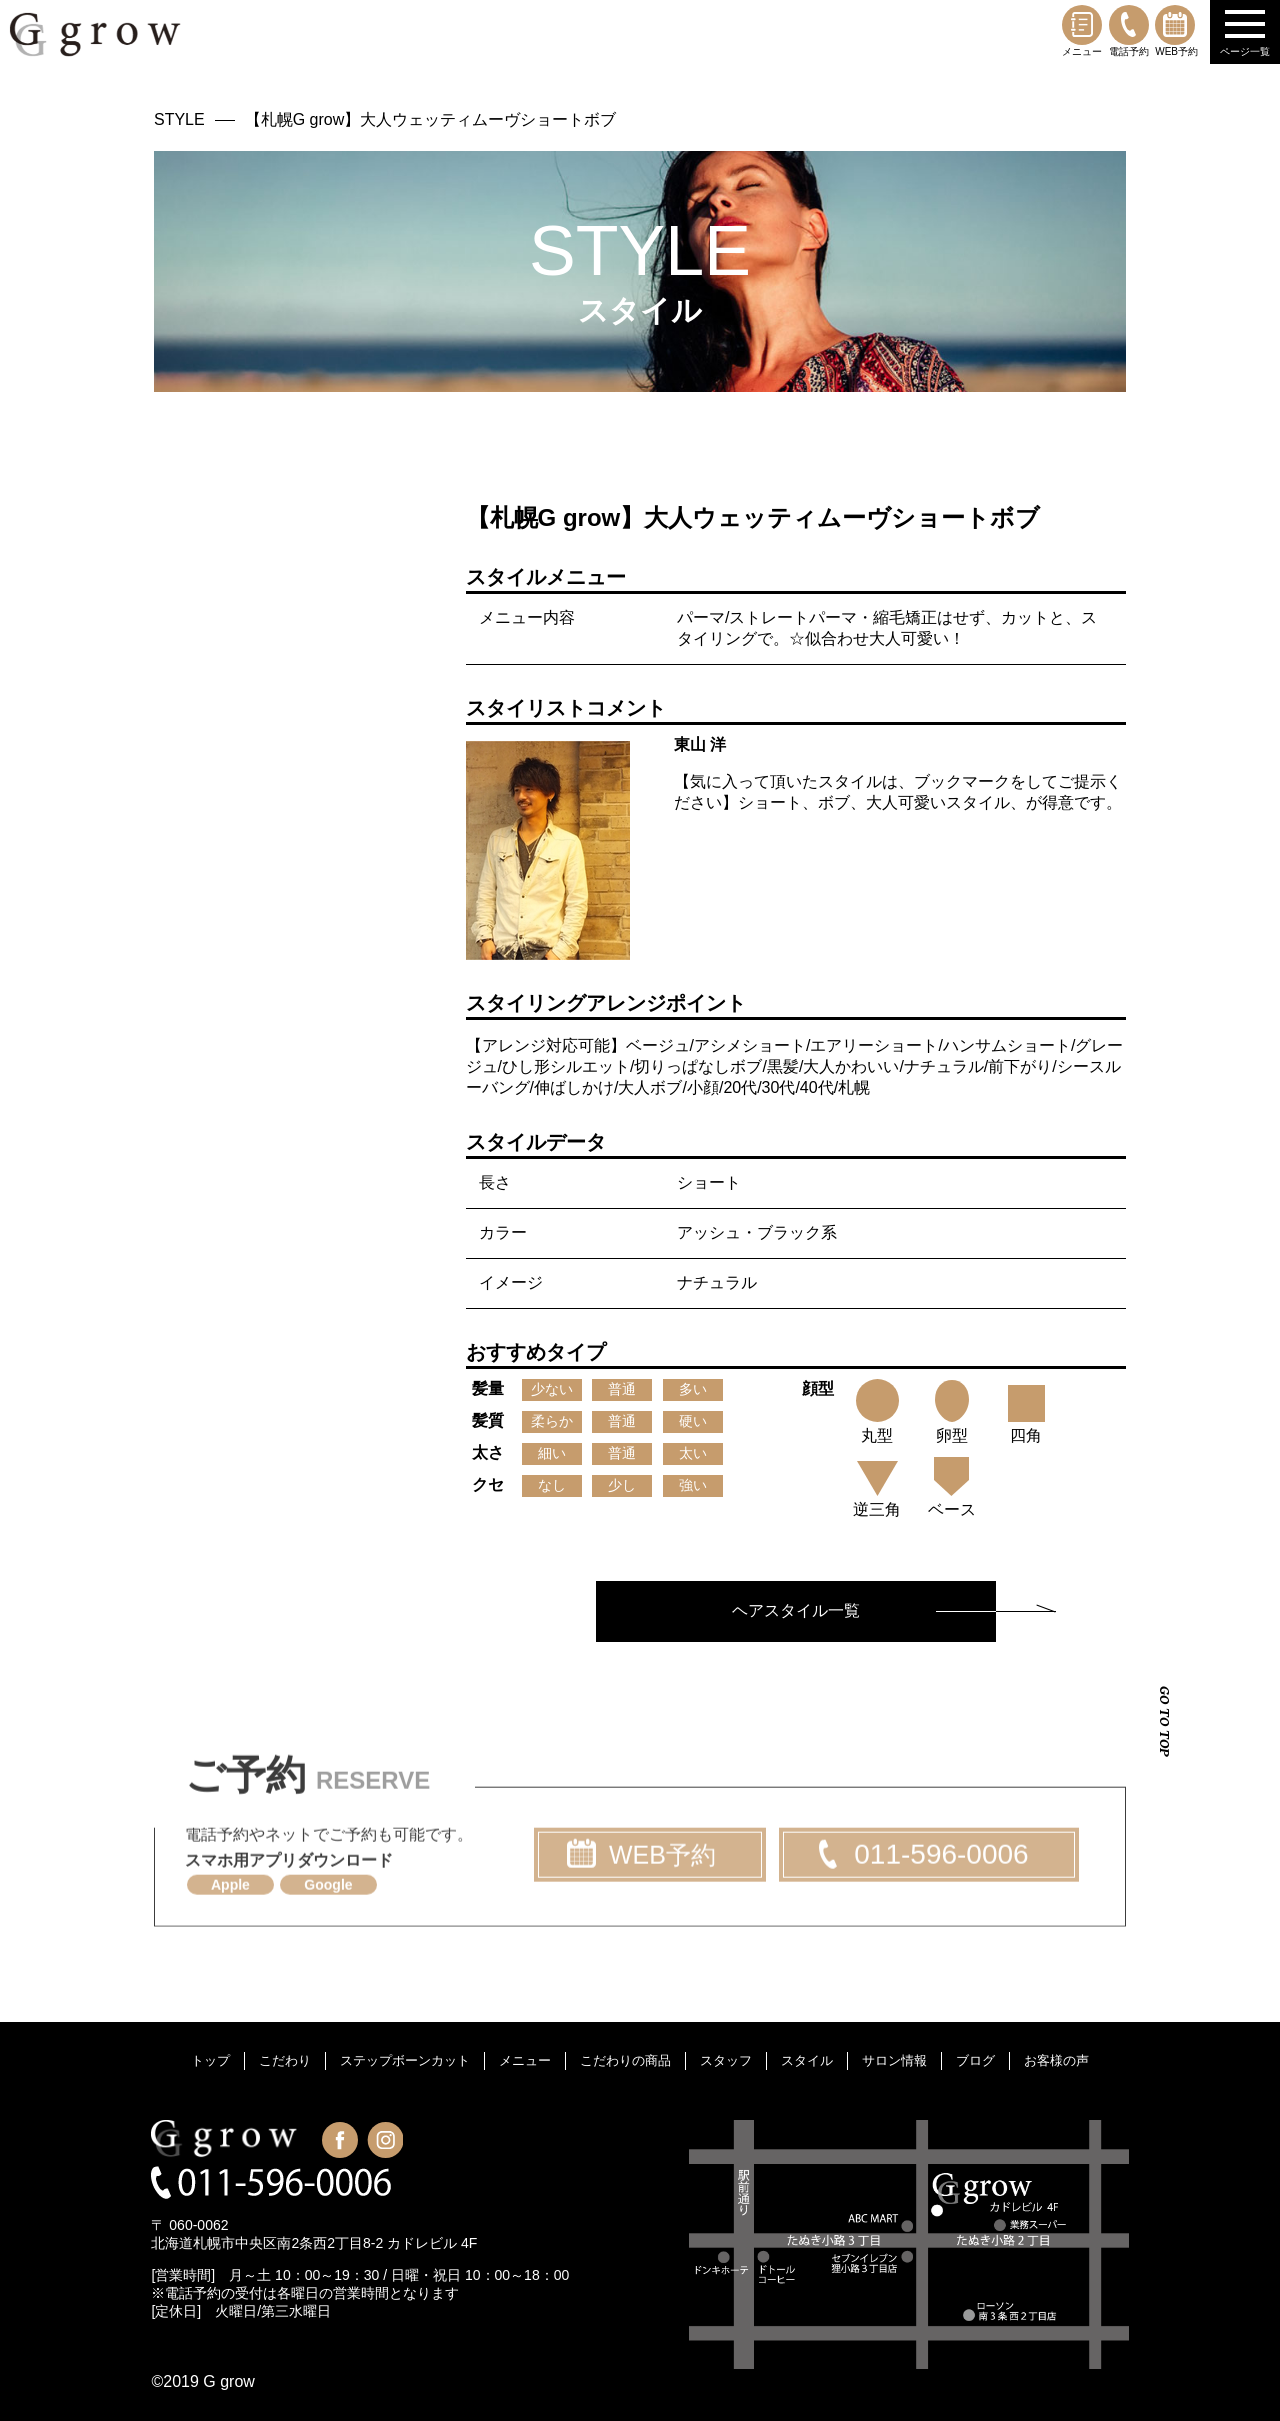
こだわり (285, 2060)
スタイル (807, 2060)
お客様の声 (1056, 2060)
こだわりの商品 (625, 2060)
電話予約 (1129, 31)
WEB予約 (1176, 31)
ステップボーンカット (405, 2060)
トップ (210, 2060)
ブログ (975, 2060)
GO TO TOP (1164, 1721)
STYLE (179, 119)
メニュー (1082, 31)
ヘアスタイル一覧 (796, 1610)
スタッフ (726, 2060)
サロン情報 (894, 2060)
